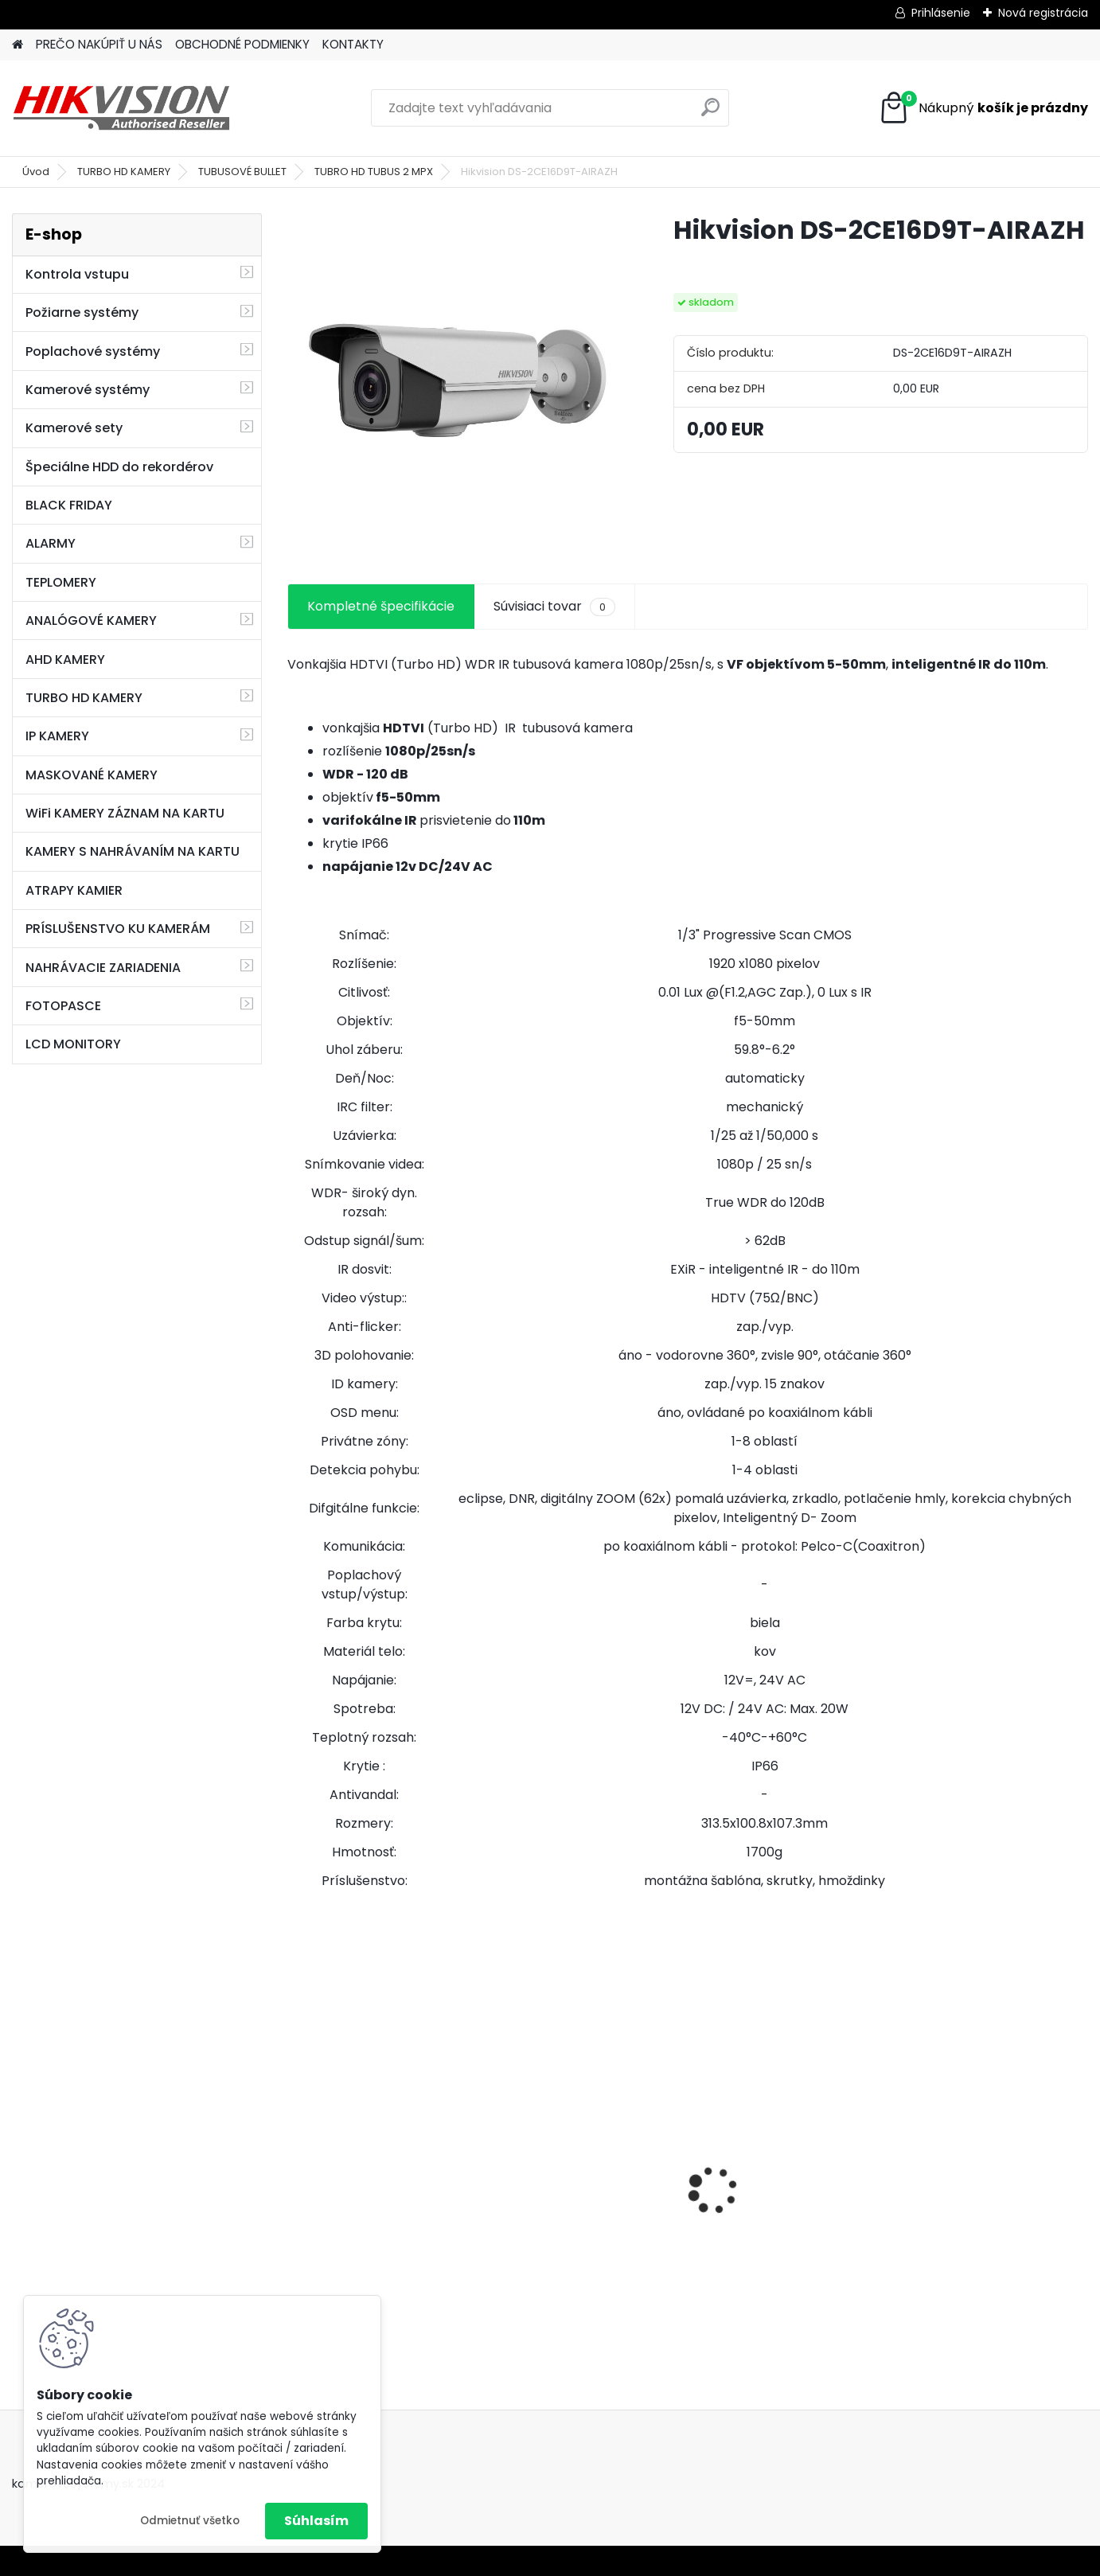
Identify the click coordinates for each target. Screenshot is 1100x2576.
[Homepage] (17, 44)
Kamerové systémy (87, 390)
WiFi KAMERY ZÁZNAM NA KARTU (124, 813)
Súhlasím (316, 2521)
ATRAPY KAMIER (74, 890)
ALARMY (50, 543)
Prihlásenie (940, 13)
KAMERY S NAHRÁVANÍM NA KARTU (132, 851)
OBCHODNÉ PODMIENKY (242, 44)
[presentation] (296, 2162)
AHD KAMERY (65, 659)
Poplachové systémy (92, 351)
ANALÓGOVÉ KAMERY (91, 620)
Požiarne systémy (81, 312)
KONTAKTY (353, 44)
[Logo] (121, 108)
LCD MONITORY (73, 1044)
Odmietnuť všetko (190, 2520)
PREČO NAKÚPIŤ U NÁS (99, 44)
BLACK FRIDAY (68, 505)
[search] (710, 113)
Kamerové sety (74, 428)
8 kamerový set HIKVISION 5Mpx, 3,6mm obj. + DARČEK (383, 2174)
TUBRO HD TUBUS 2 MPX (373, 171)
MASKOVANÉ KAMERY (91, 775)
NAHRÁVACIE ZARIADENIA (103, 967)
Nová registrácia (1043, 13)
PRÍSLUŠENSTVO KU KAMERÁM (117, 928)
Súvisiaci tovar (554, 606)
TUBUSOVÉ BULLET (242, 171)
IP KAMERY (57, 736)
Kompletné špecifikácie (380, 606)
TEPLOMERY (60, 582)
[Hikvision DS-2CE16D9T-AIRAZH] (454, 380)
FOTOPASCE (63, 1006)
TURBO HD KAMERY (123, 171)
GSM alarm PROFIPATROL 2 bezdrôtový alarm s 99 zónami (582, 2211)
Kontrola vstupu (77, 274)
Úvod (35, 171)
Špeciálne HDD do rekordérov (119, 467)
